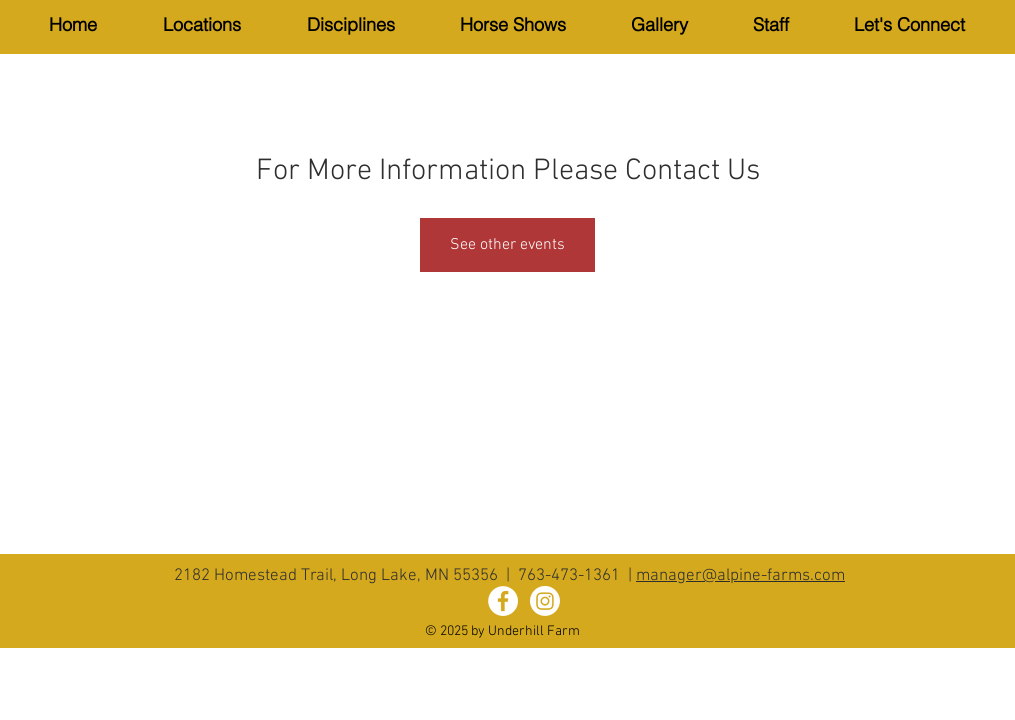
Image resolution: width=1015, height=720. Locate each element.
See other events (507, 245)
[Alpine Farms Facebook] (503, 601)
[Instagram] (545, 601)
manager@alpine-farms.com (740, 576)
